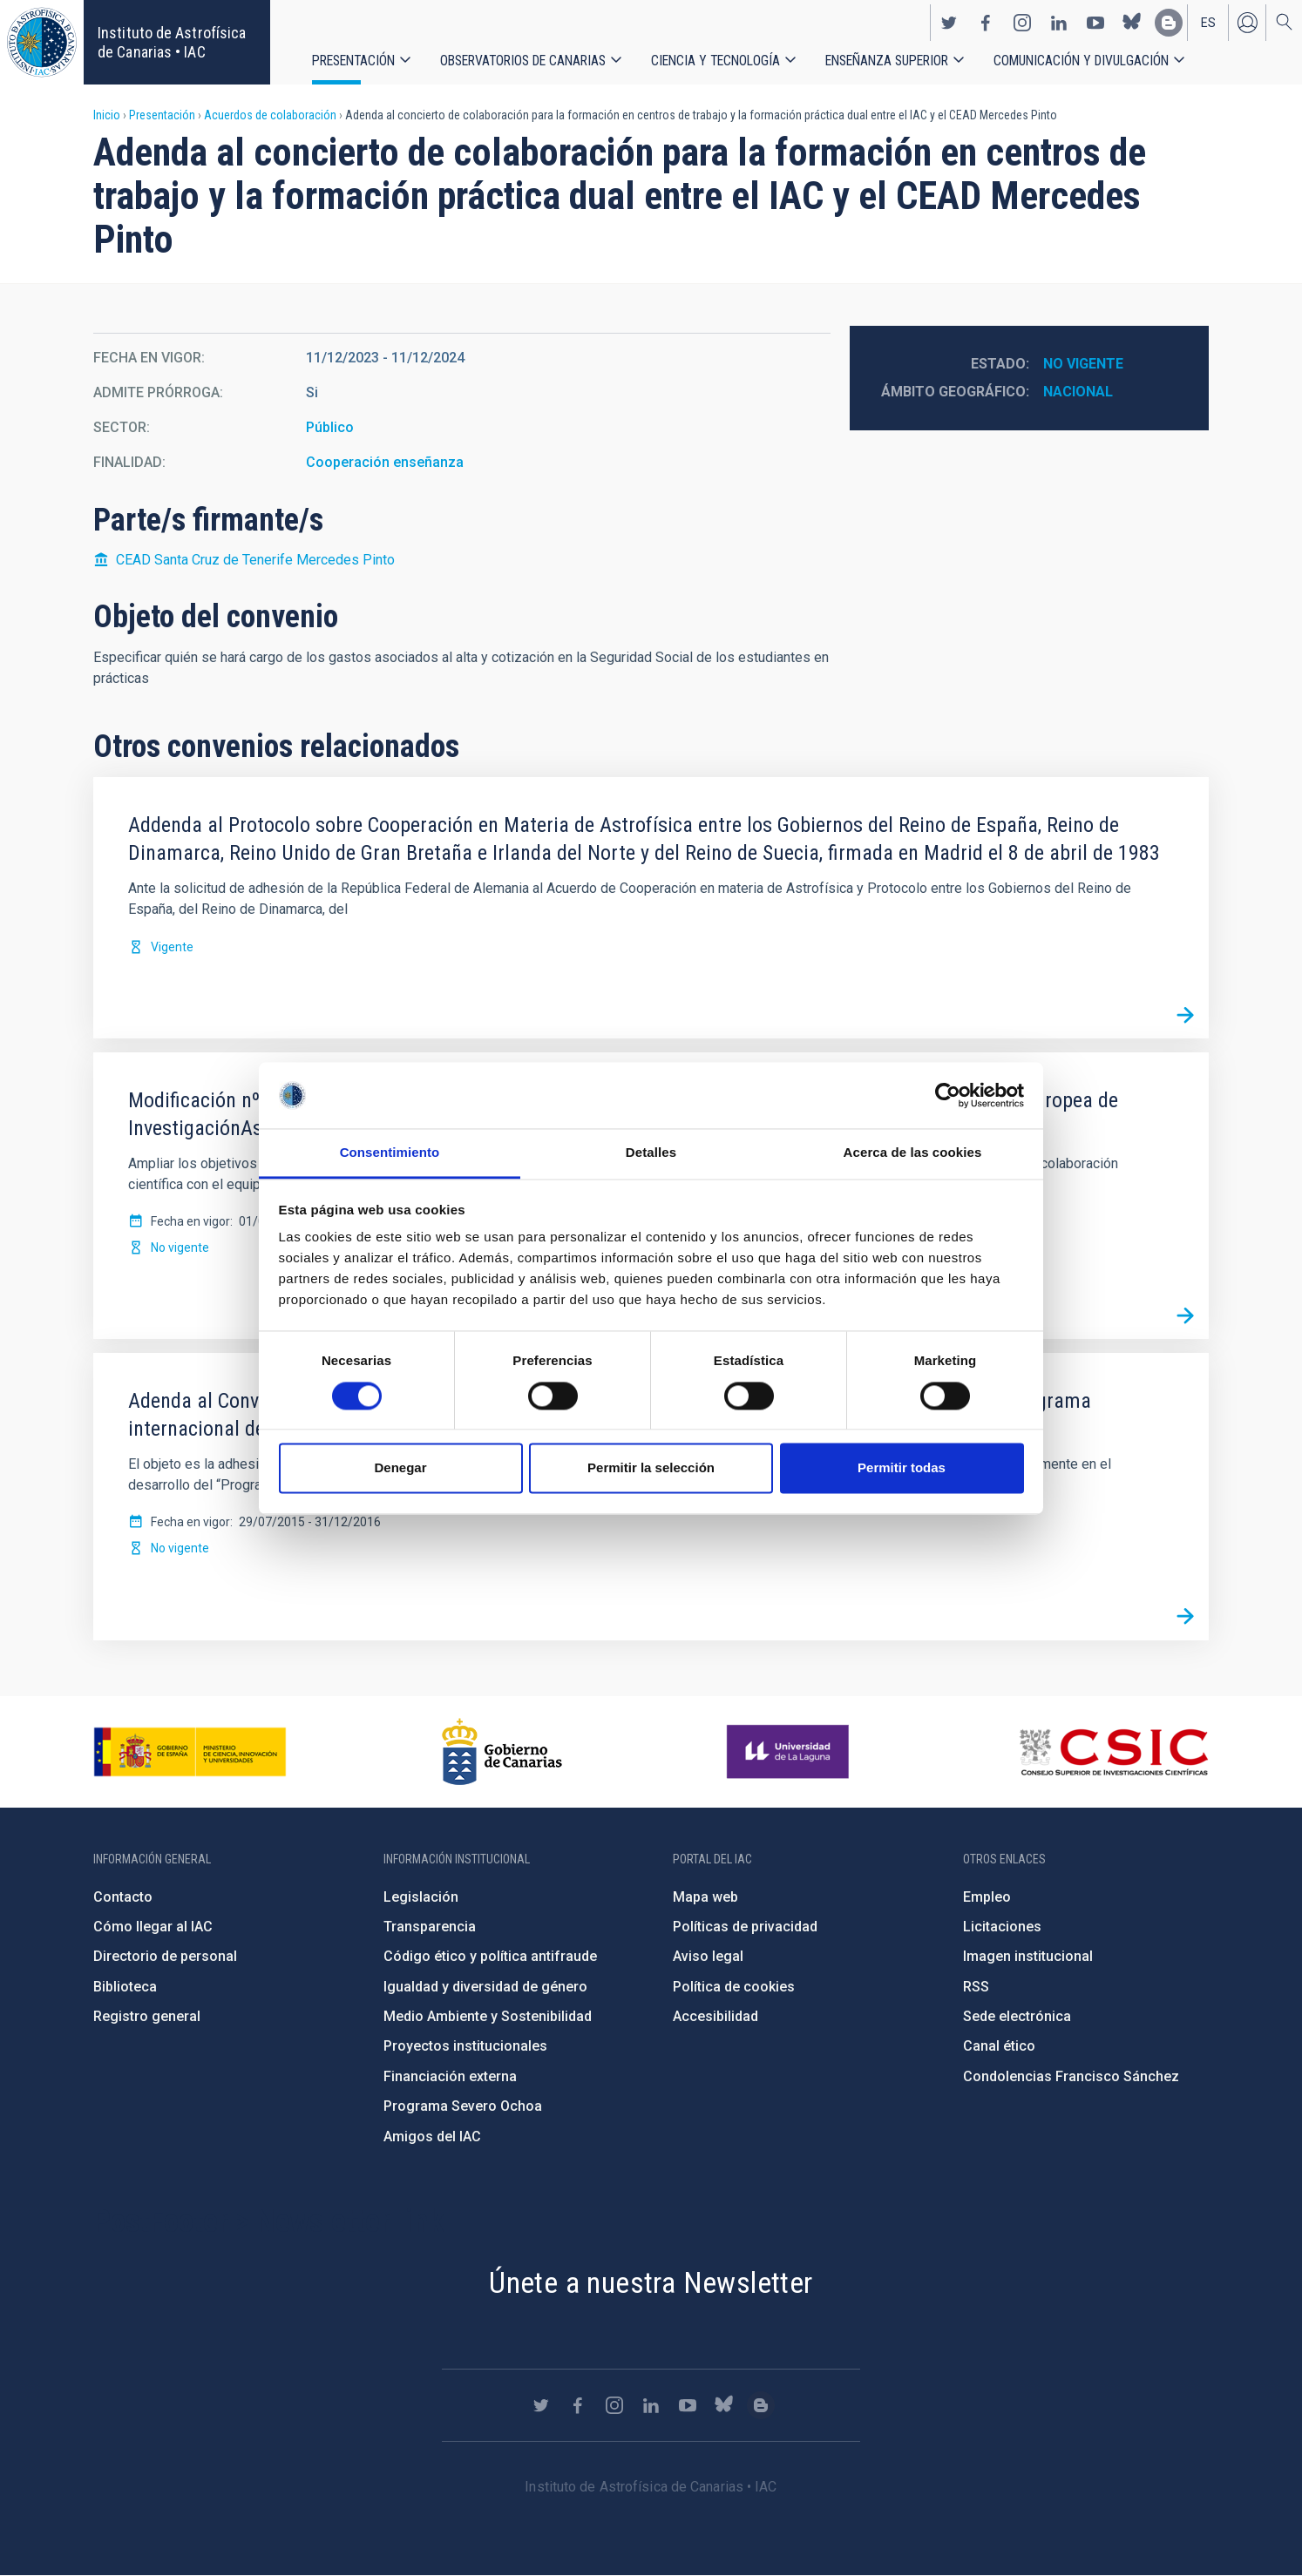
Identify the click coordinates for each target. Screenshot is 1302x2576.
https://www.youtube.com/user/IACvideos (1095, 22)
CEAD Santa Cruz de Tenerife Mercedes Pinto (255, 559)
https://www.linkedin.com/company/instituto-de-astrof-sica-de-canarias (1059, 22)
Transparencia (429, 1926)
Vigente (172, 947)
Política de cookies (734, 1986)
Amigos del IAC (432, 2136)
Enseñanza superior (886, 60)
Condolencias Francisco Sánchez (1071, 2076)
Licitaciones (1002, 1926)
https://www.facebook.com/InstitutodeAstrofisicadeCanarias (985, 22)
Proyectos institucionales (465, 2046)
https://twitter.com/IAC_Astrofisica (949, 22)
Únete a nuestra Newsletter (650, 2282)
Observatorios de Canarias (523, 60)
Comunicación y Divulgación (1081, 60)
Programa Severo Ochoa (462, 2106)
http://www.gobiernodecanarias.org (502, 1752)
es (1208, 23)
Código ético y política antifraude (490, 1956)
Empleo (987, 1897)
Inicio (106, 115)
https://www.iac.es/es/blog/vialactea (1168, 22)
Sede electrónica (1017, 2016)
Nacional (1078, 391)
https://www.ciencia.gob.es (190, 1752)
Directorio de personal (165, 1956)
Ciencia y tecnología (715, 60)
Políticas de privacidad (745, 1926)
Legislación (420, 1897)
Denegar (400, 1468)
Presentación (353, 60)
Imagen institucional (1028, 1956)
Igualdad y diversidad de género (485, 1986)
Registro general (146, 2016)
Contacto (123, 1897)
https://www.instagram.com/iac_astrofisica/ (1022, 22)
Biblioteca (125, 1986)
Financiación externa (450, 2076)
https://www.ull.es (790, 1752)
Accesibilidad (715, 2016)
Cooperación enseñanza (385, 462)
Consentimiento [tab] (390, 1153)
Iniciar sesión (1247, 22)
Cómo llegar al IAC (153, 1926)
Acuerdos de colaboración (270, 115)
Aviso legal (708, 1956)
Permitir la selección (651, 1468)
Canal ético (999, 2046)
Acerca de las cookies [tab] (913, 1153)
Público (330, 427)
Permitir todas (902, 1468)
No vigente (1083, 363)
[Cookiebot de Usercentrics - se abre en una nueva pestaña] (947, 1095)
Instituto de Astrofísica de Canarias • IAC (172, 42)
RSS (976, 1986)
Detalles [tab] (651, 1153)
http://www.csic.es (1113, 1751)
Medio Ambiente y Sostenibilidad (487, 2016)
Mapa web (705, 1897)
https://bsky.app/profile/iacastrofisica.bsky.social (1132, 22)
